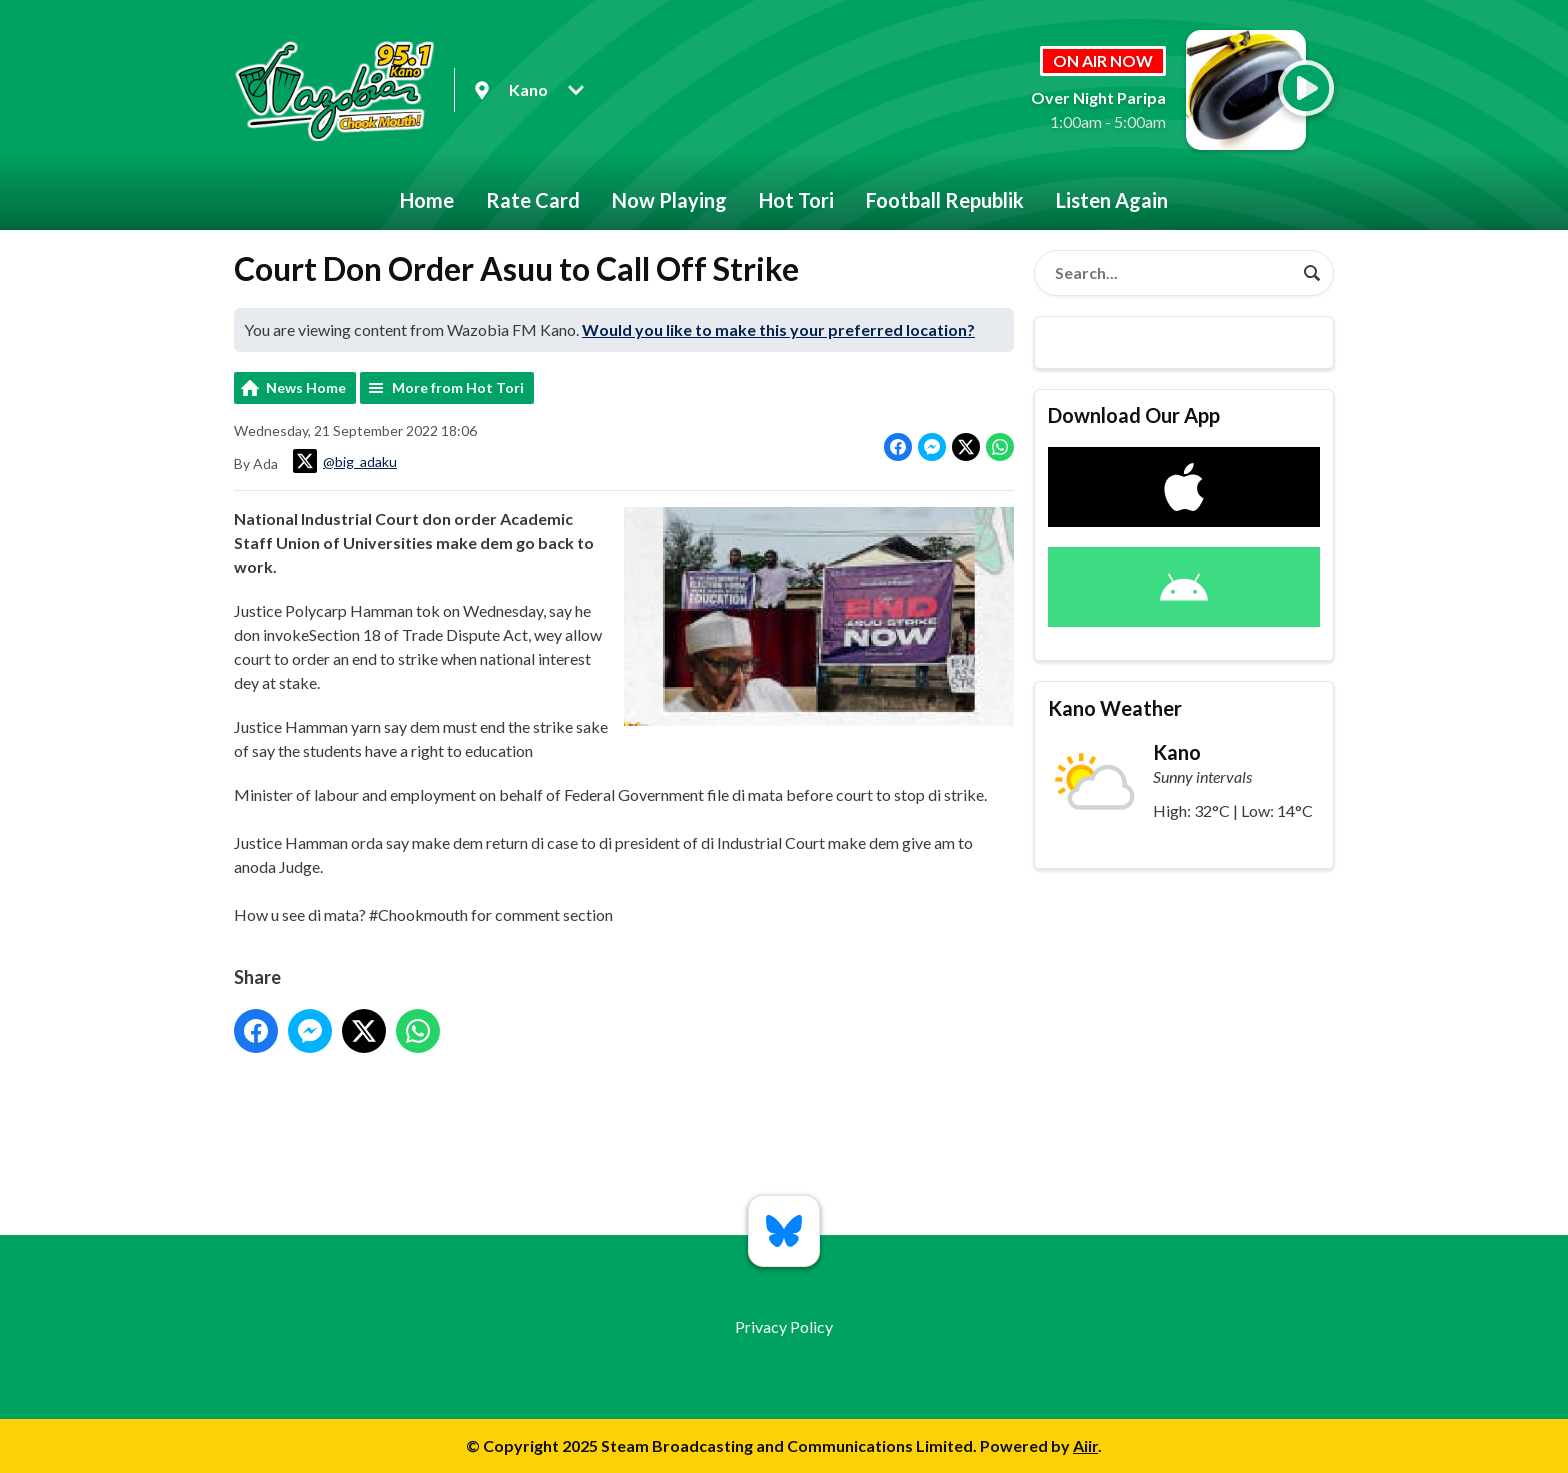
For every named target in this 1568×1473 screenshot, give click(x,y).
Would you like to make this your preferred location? (778, 329)
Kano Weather (1115, 708)
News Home (306, 387)
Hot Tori (796, 200)
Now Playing (669, 200)
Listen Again (1112, 200)
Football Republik (945, 200)
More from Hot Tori (458, 387)
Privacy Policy (784, 1326)
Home (427, 200)
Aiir (1085, 1445)
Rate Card (533, 200)
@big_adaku (345, 461)
